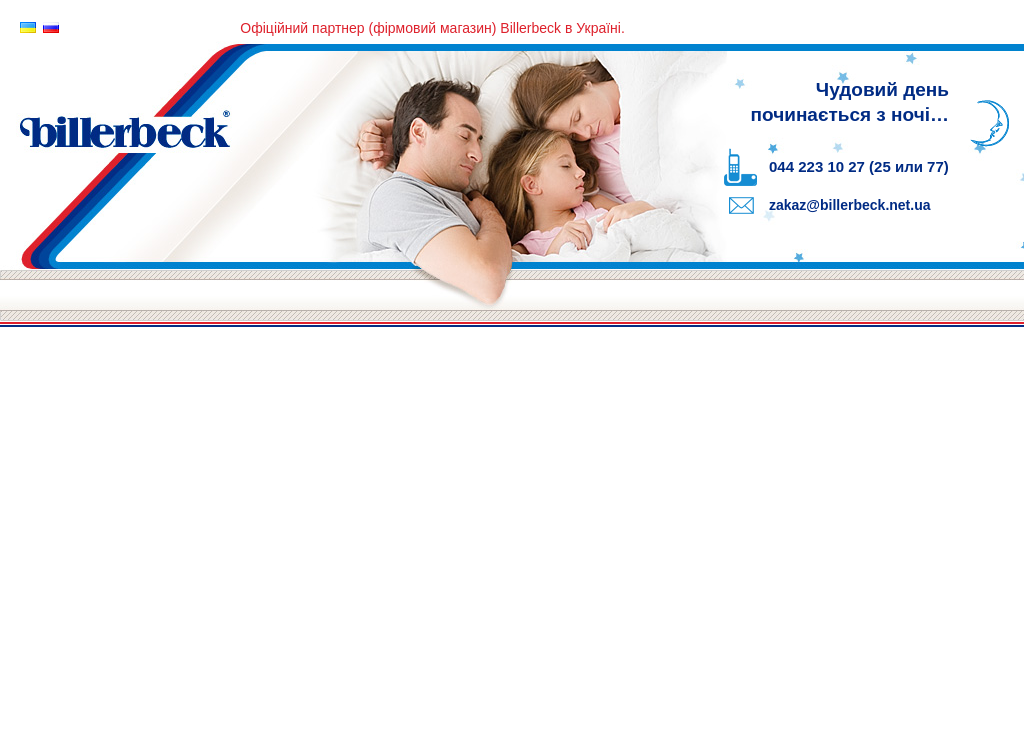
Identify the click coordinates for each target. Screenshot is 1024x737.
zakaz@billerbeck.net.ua (850, 205)
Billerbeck (350, 153)
